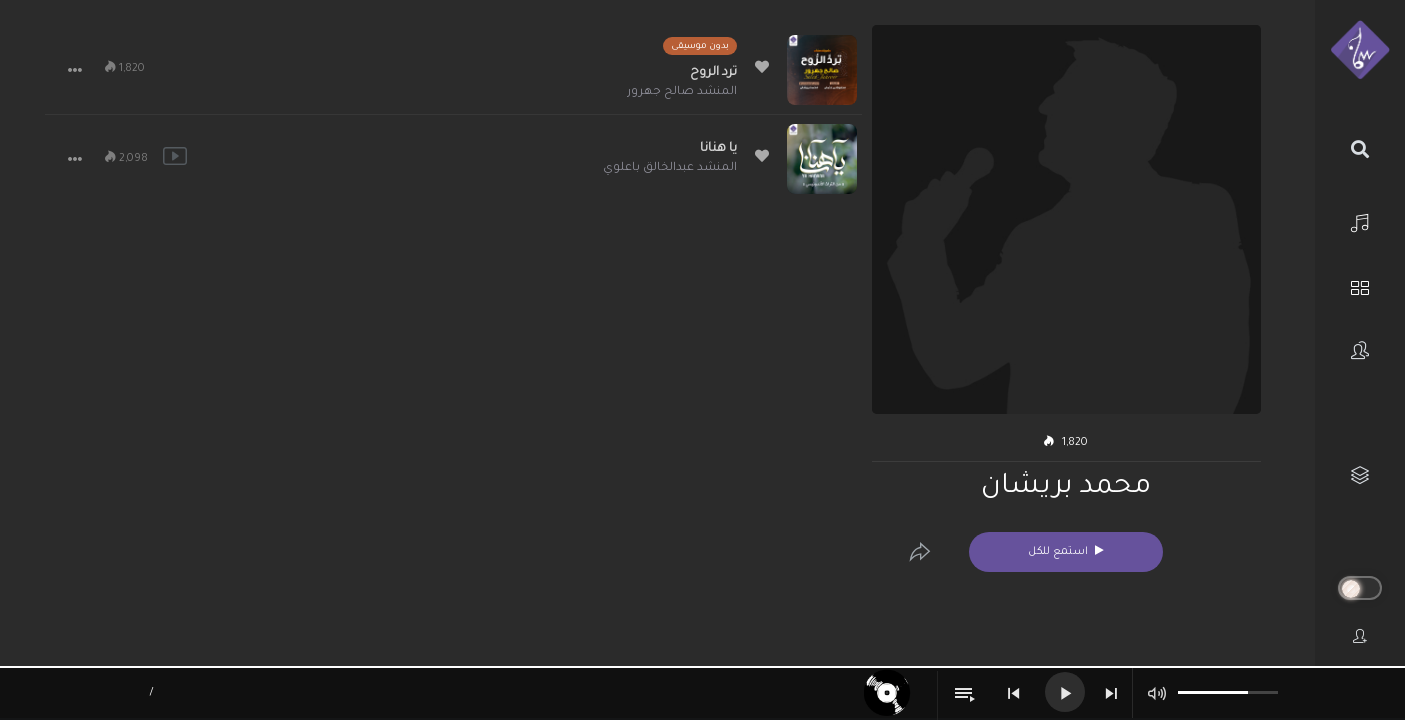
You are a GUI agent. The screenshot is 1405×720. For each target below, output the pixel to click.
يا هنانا (718, 149)
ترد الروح (713, 73)
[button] (75, 70)
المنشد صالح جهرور (682, 92)
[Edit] (920, 552)
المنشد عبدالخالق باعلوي (670, 168)
